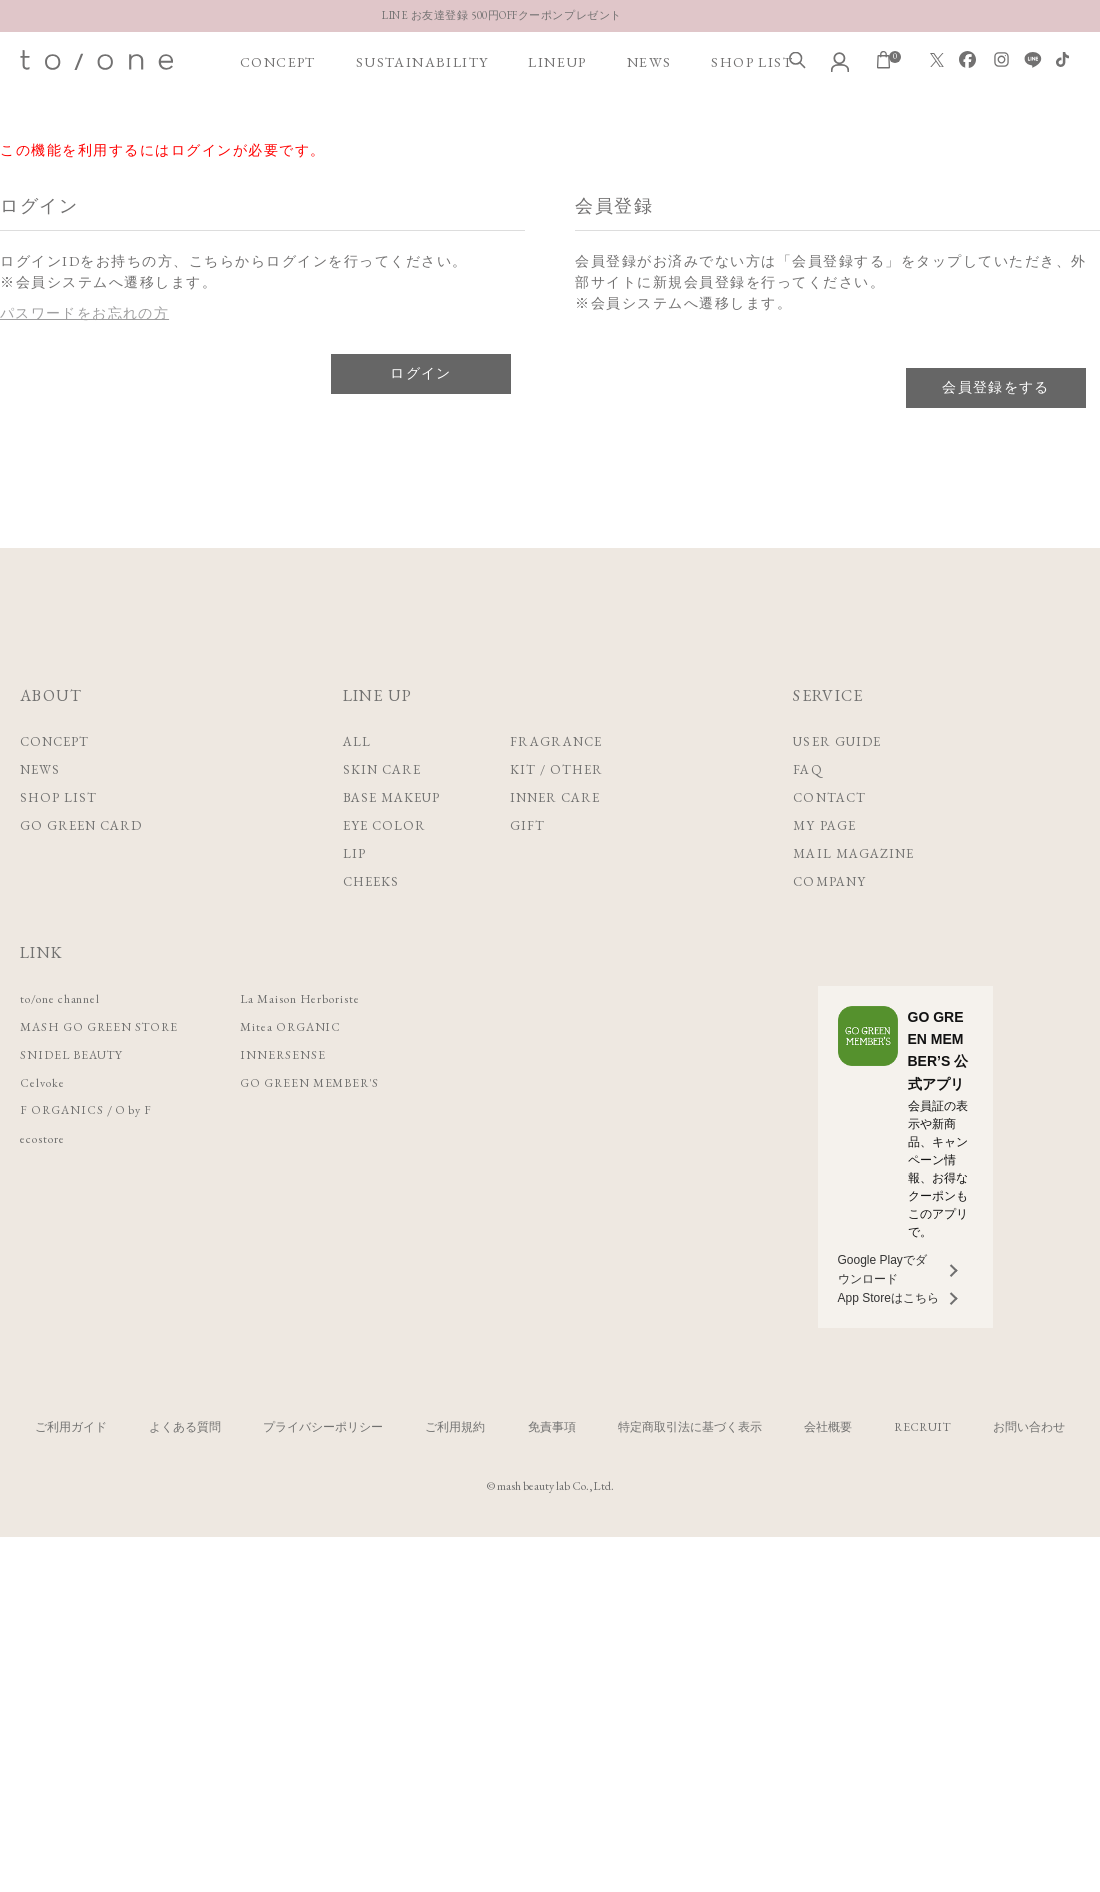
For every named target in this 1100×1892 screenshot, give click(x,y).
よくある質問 (185, 1427)
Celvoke (44, 1082)
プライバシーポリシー (323, 1427)
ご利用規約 (455, 1427)
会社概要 (828, 1427)
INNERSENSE (304, 1054)
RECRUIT (922, 1427)
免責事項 (552, 1427)
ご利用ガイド (71, 1427)
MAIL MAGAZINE (853, 853)
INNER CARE (555, 797)
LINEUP (557, 121)
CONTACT (829, 797)
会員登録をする (996, 387)
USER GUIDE (836, 741)
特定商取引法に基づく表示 (690, 1427)
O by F (143, 1110)
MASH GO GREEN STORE (108, 1026)
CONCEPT (278, 121)
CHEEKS (371, 881)
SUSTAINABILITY (422, 121)
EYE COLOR (384, 825)
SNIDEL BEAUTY (76, 1054)
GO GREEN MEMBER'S (336, 1082)
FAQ (807, 769)
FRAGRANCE (556, 741)
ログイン (421, 373)
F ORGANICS (65, 1110)
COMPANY (829, 881)
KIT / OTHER (556, 769)
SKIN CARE (382, 769)
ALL (357, 741)
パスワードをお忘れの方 (85, 313)
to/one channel (66, 998)
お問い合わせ (1029, 1427)
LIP (354, 853)
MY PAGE (824, 825)
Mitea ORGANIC (314, 1026)
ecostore (45, 1138)
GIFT (527, 825)
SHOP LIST (752, 121)
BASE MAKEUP (391, 797)
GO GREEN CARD (81, 825)
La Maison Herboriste (325, 998)
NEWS (649, 121)
